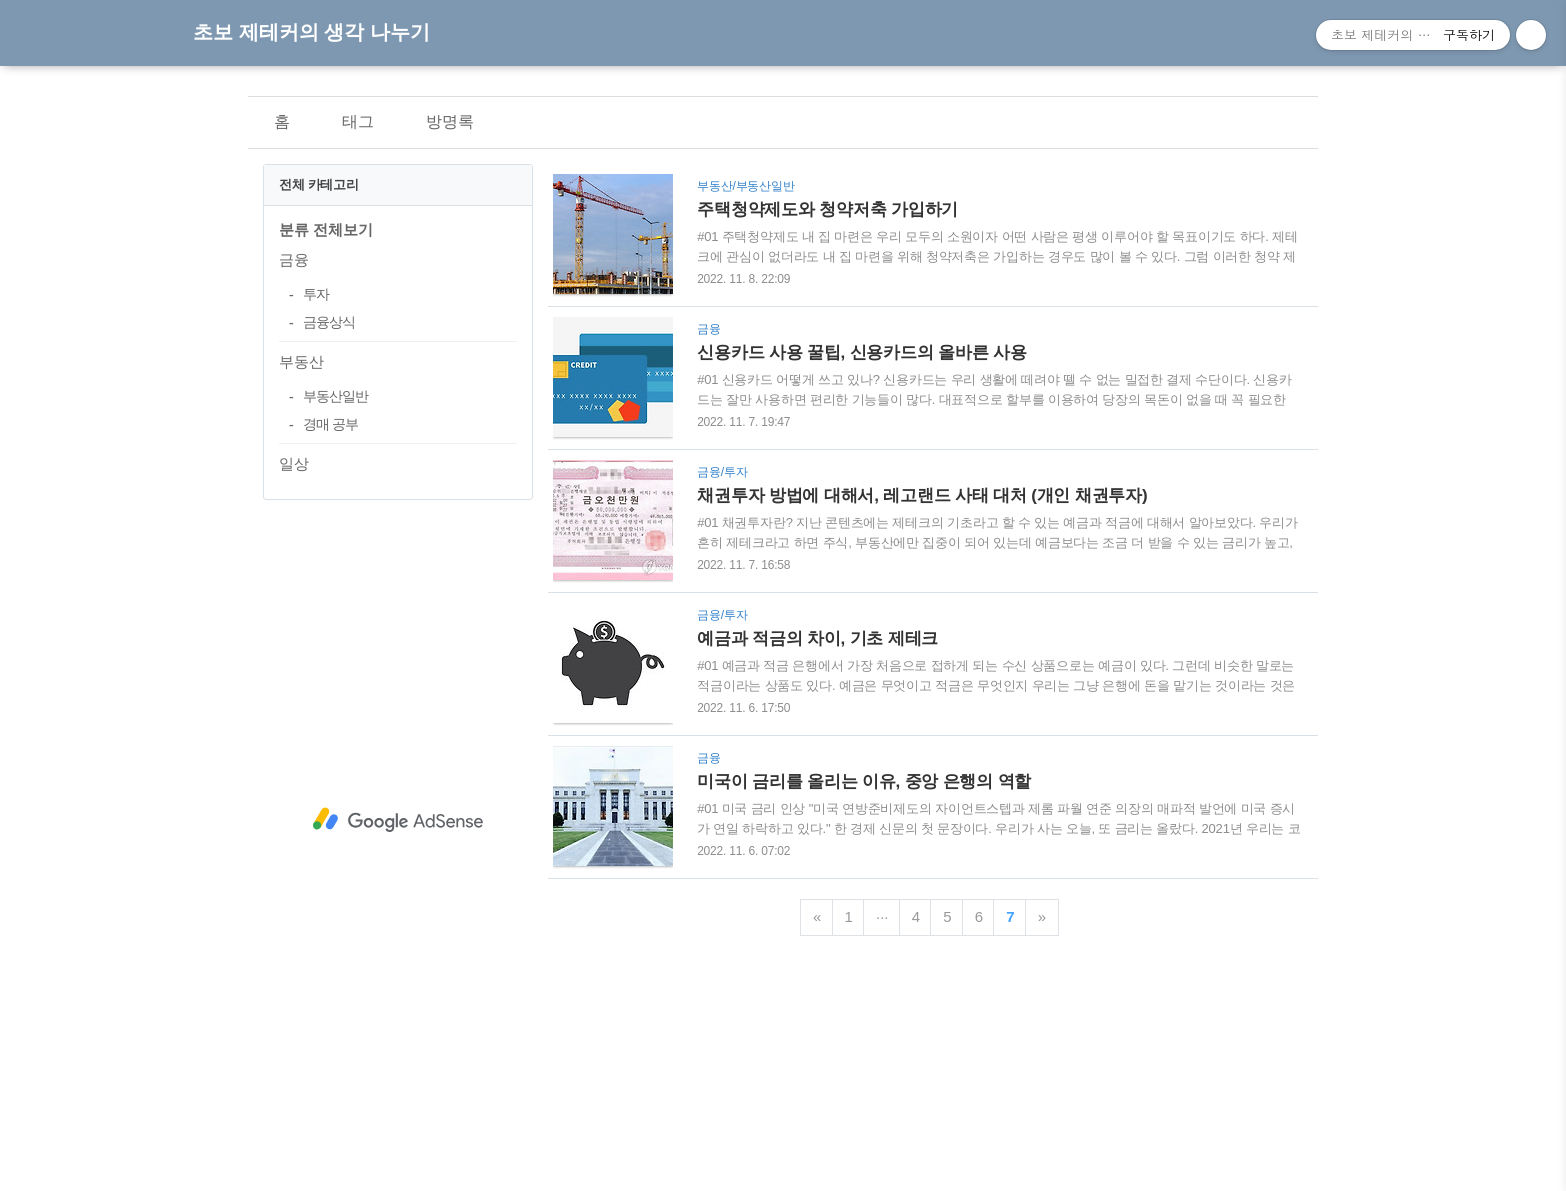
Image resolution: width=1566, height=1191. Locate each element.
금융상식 (329, 322)
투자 (316, 294)
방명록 (450, 121)
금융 (294, 259)
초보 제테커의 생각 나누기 (311, 32)
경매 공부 (330, 424)
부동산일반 (335, 396)
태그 (358, 121)
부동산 (301, 361)
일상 (294, 463)
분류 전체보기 (326, 229)
